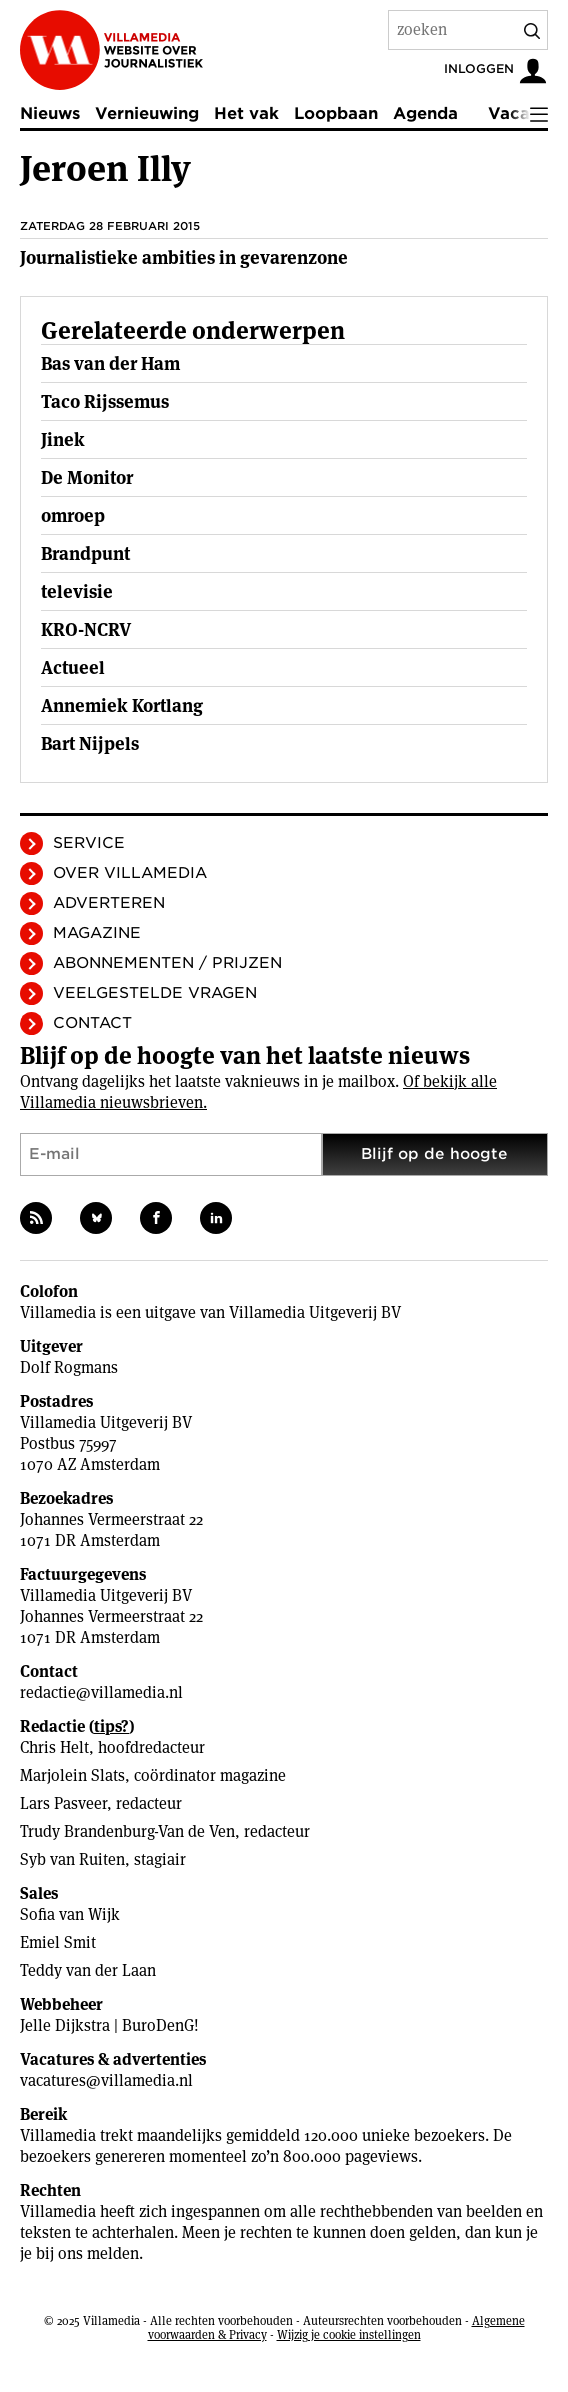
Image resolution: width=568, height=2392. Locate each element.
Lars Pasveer (63, 1803)
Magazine (97, 933)
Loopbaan (336, 113)
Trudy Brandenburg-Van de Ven (127, 1831)
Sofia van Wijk (70, 1914)
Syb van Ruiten (72, 1859)
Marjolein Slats (72, 1775)
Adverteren (109, 903)
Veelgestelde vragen (155, 993)
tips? (111, 1726)
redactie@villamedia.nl (101, 1692)
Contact (92, 1023)
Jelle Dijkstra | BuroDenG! (109, 2025)
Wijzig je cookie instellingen (349, 2334)
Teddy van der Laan (88, 1970)
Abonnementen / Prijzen (167, 963)
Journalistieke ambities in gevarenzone (184, 257)
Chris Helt (54, 1747)
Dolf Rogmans (69, 1367)
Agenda (425, 113)
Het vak (246, 113)
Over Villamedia (130, 873)
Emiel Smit (58, 1942)
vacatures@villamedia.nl (106, 2080)
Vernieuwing (147, 113)
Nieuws (50, 113)
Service (89, 843)
